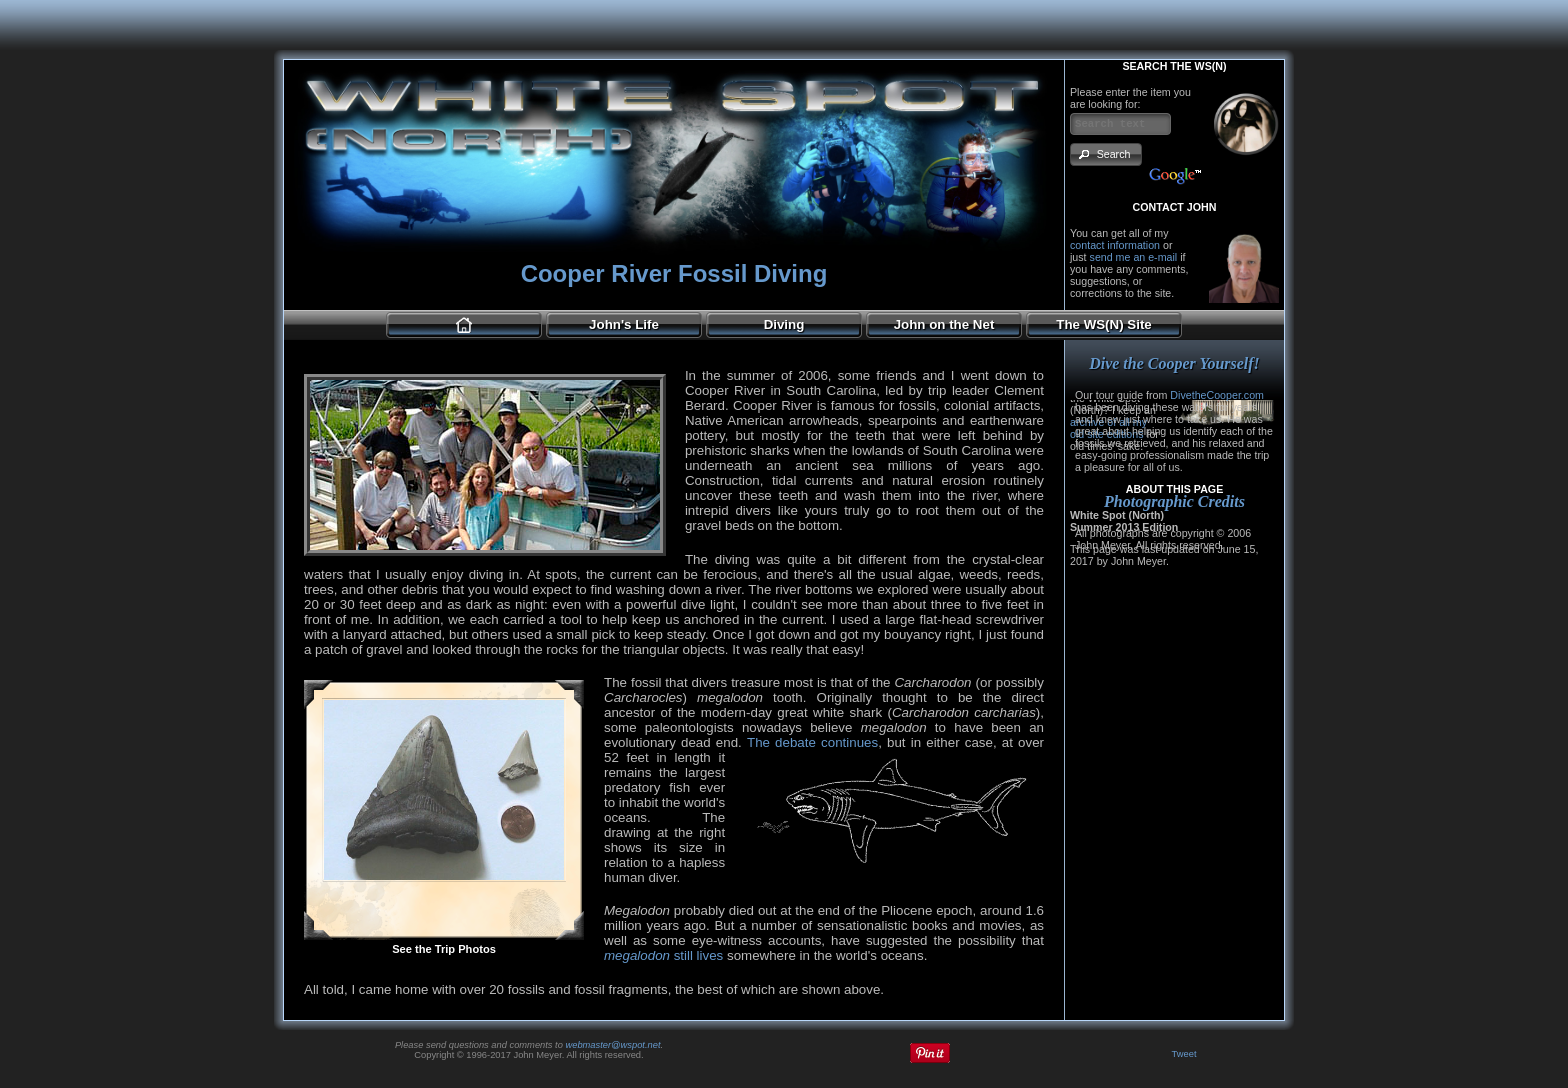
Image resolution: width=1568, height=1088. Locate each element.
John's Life (624, 324)
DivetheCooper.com (1217, 395)
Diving (784, 324)
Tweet (1184, 1054)
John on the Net (944, 324)
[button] (1106, 154)
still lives (663, 955)
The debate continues (812, 742)
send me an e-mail (1134, 257)
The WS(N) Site (1104, 324)
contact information (1115, 245)
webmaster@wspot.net (612, 1045)
